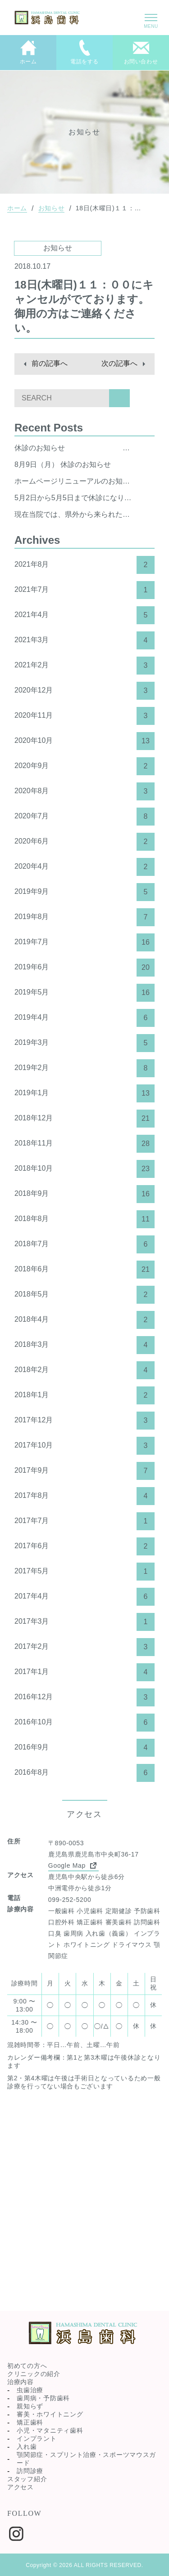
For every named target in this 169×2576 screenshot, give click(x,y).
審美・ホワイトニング (50, 2414)
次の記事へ (119, 363)
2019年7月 (84, 942)
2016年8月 (84, 1773)
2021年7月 (84, 590)
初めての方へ (27, 2365)
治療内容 (20, 2381)
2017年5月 (84, 1572)
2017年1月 (84, 1672)
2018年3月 (84, 1345)
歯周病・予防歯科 (43, 2398)
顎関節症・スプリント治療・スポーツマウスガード (86, 2458)
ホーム (17, 208)
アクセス (20, 2487)
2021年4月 (84, 615)
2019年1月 (84, 1093)
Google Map (73, 1865)
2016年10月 (84, 1723)
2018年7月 (84, 1244)
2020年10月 (84, 741)
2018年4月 (84, 1320)
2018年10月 (84, 1169)
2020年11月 (84, 716)
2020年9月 (84, 766)
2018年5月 (84, 1295)
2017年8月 (84, 1496)
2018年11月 (84, 1144)
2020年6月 (84, 842)
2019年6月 (84, 968)
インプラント (36, 2438)
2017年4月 (84, 1597)
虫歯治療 (30, 2390)
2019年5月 (84, 993)
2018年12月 (84, 1119)
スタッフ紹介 (27, 2479)
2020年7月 (84, 817)
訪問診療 (30, 2470)
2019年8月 (84, 917)
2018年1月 (84, 1395)
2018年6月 (84, 1270)
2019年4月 (84, 1018)
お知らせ (51, 208)
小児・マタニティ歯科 (50, 2430)
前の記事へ (50, 363)
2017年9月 (84, 1471)
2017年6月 (84, 1546)
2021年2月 (84, 666)
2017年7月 (84, 1521)
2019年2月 (84, 1068)
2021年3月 (84, 640)
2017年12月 (84, 1421)
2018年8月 (84, 1219)
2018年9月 (84, 1194)
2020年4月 (84, 867)
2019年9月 (84, 892)
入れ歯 (27, 2446)
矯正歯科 (30, 2422)
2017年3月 (84, 1622)
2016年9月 (84, 1748)
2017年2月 (84, 1647)
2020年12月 (84, 691)
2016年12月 (84, 1697)
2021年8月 (84, 565)
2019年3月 (84, 1043)
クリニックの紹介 (33, 2373)
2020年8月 (84, 791)
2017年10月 (84, 1446)
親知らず (30, 2406)
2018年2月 (84, 1370)
